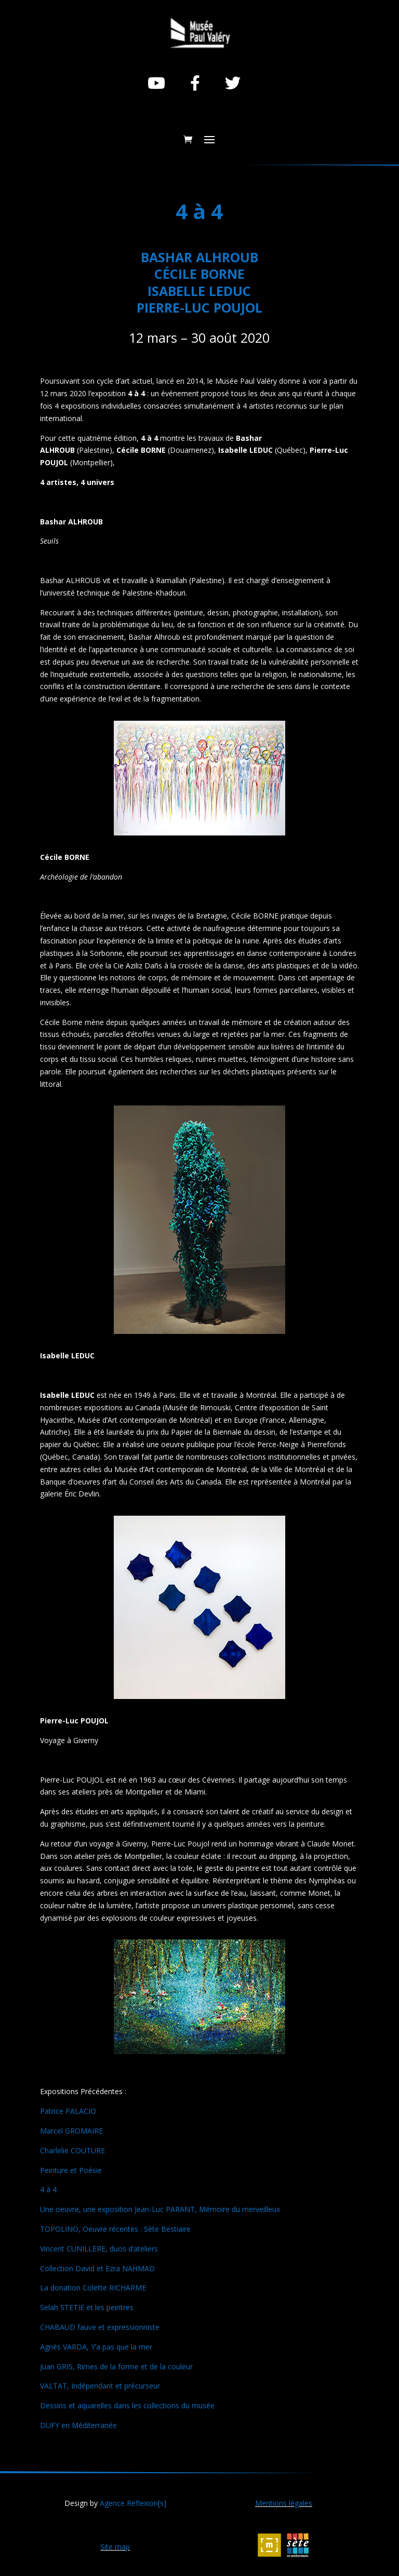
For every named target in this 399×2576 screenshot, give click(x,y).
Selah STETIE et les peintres (87, 2307)
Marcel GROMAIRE (71, 2131)
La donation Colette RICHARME (93, 2287)
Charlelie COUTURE (72, 2150)
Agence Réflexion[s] (133, 2503)
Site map (115, 2547)
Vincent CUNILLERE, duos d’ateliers (99, 2249)
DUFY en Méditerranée (78, 2425)
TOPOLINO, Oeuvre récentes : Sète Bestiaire (115, 2229)
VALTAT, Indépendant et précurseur (100, 2386)
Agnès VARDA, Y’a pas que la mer (96, 2347)
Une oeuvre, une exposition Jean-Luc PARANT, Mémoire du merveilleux (160, 2209)
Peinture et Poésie (71, 2170)
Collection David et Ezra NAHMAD (97, 2268)
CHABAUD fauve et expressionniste (99, 2327)
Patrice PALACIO (68, 2111)
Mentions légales (283, 2503)
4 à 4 (48, 2189)
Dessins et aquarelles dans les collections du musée (127, 2405)
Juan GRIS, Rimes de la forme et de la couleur (116, 2366)
